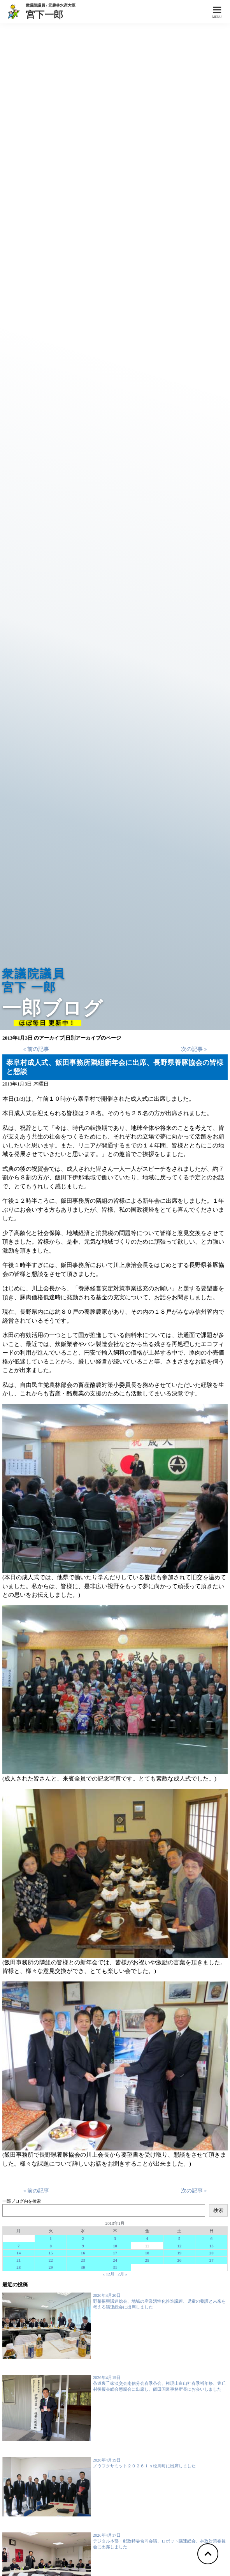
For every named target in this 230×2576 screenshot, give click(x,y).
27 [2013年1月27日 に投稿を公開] (211, 2260)
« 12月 (108, 2274)
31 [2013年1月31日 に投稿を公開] (115, 2267)
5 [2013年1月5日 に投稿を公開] (179, 2238)
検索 (218, 2210)
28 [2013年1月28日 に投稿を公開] (18, 2267)
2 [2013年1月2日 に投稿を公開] (83, 2238)
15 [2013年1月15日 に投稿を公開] (51, 2252)
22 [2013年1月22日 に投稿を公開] (51, 2260)
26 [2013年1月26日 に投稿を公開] (179, 2260)
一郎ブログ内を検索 (21, 2201)
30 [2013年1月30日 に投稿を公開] (83, 2267)
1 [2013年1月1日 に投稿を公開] (51, 2238)
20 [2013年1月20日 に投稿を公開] (211, 2252)
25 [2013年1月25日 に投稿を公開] (147, 2260)
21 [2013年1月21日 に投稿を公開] (18, 2260)
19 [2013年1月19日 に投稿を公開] (179, 2252)
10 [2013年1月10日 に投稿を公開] (115, 2245)
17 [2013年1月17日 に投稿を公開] (115, 2252)
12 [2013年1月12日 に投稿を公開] (179, 2245)
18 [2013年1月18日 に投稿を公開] (147, 2252)
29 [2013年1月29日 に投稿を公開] (51, 2267)
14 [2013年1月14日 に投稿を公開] (18, 2252)
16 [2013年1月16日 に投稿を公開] (83, 2252)
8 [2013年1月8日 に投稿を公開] (51, 2245)
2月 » (122, 2274)
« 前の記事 (36, 1049)
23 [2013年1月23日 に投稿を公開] (83, 2260)
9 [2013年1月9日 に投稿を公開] (83, 2245)
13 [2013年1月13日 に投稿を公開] (211, 2245)
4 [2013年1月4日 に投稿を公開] (147, 2238)
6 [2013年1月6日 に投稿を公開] (212, 2238)
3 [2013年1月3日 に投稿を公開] (115, 2238)
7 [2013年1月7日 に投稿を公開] (19, 2245)
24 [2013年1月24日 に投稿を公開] (115, 2260)
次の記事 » (194, 1049)
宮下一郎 (50, 14)
